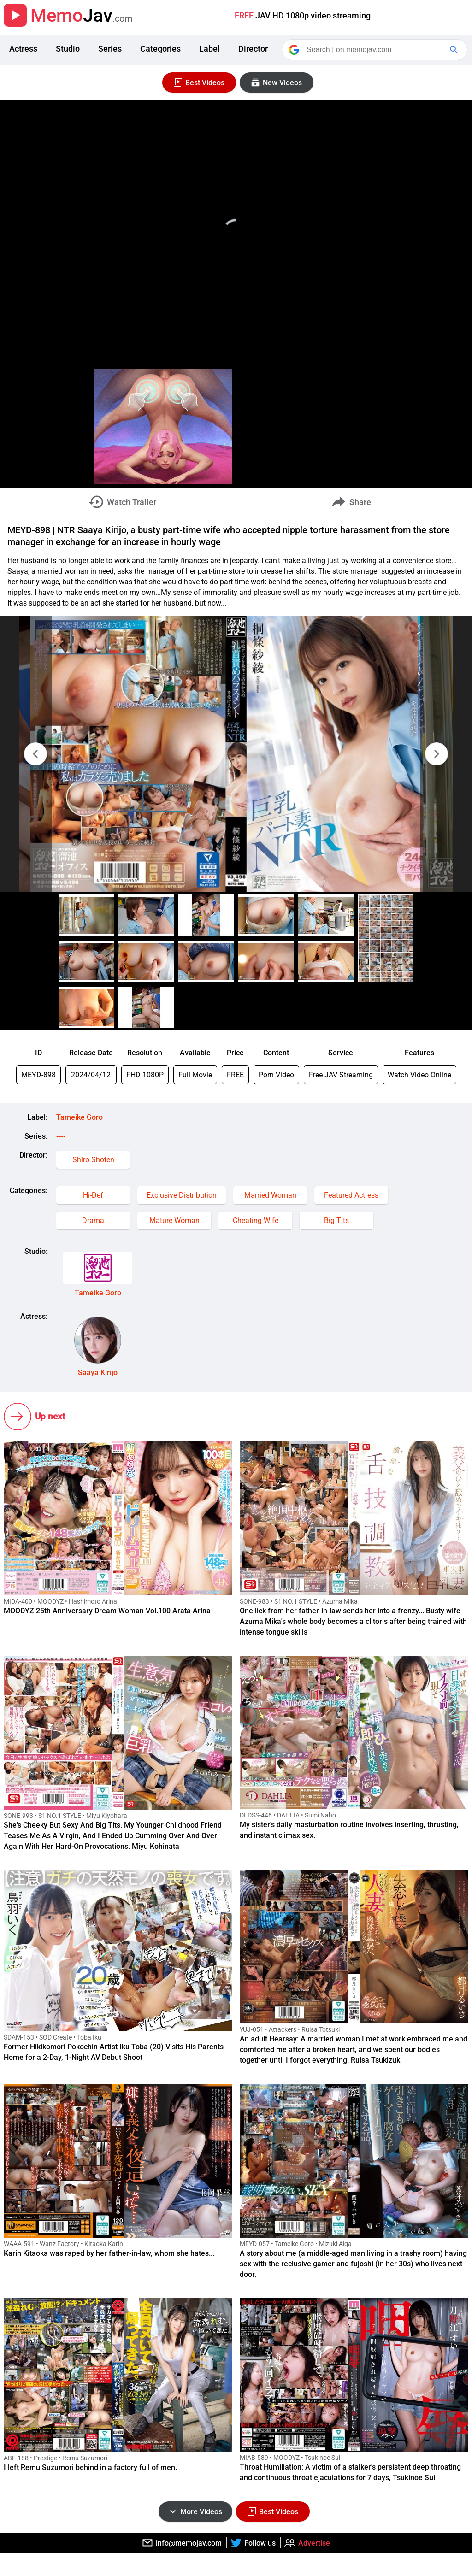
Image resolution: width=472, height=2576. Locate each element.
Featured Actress (351, 1195)
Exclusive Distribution (182, 1195)
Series (110, 48)
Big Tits (336, 1220)
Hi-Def (93, 1195)
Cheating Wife (255, 1220)
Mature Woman (174, 1220)
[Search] (375, 50)
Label (209, 48)
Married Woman (270, 1195)
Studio (68, 48)
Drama (93, 1220)
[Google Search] (455, 50)
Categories (160, 48)
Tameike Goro (79, 1117)
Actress (23, 48)
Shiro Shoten (93, 1159)
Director (253, 48)
